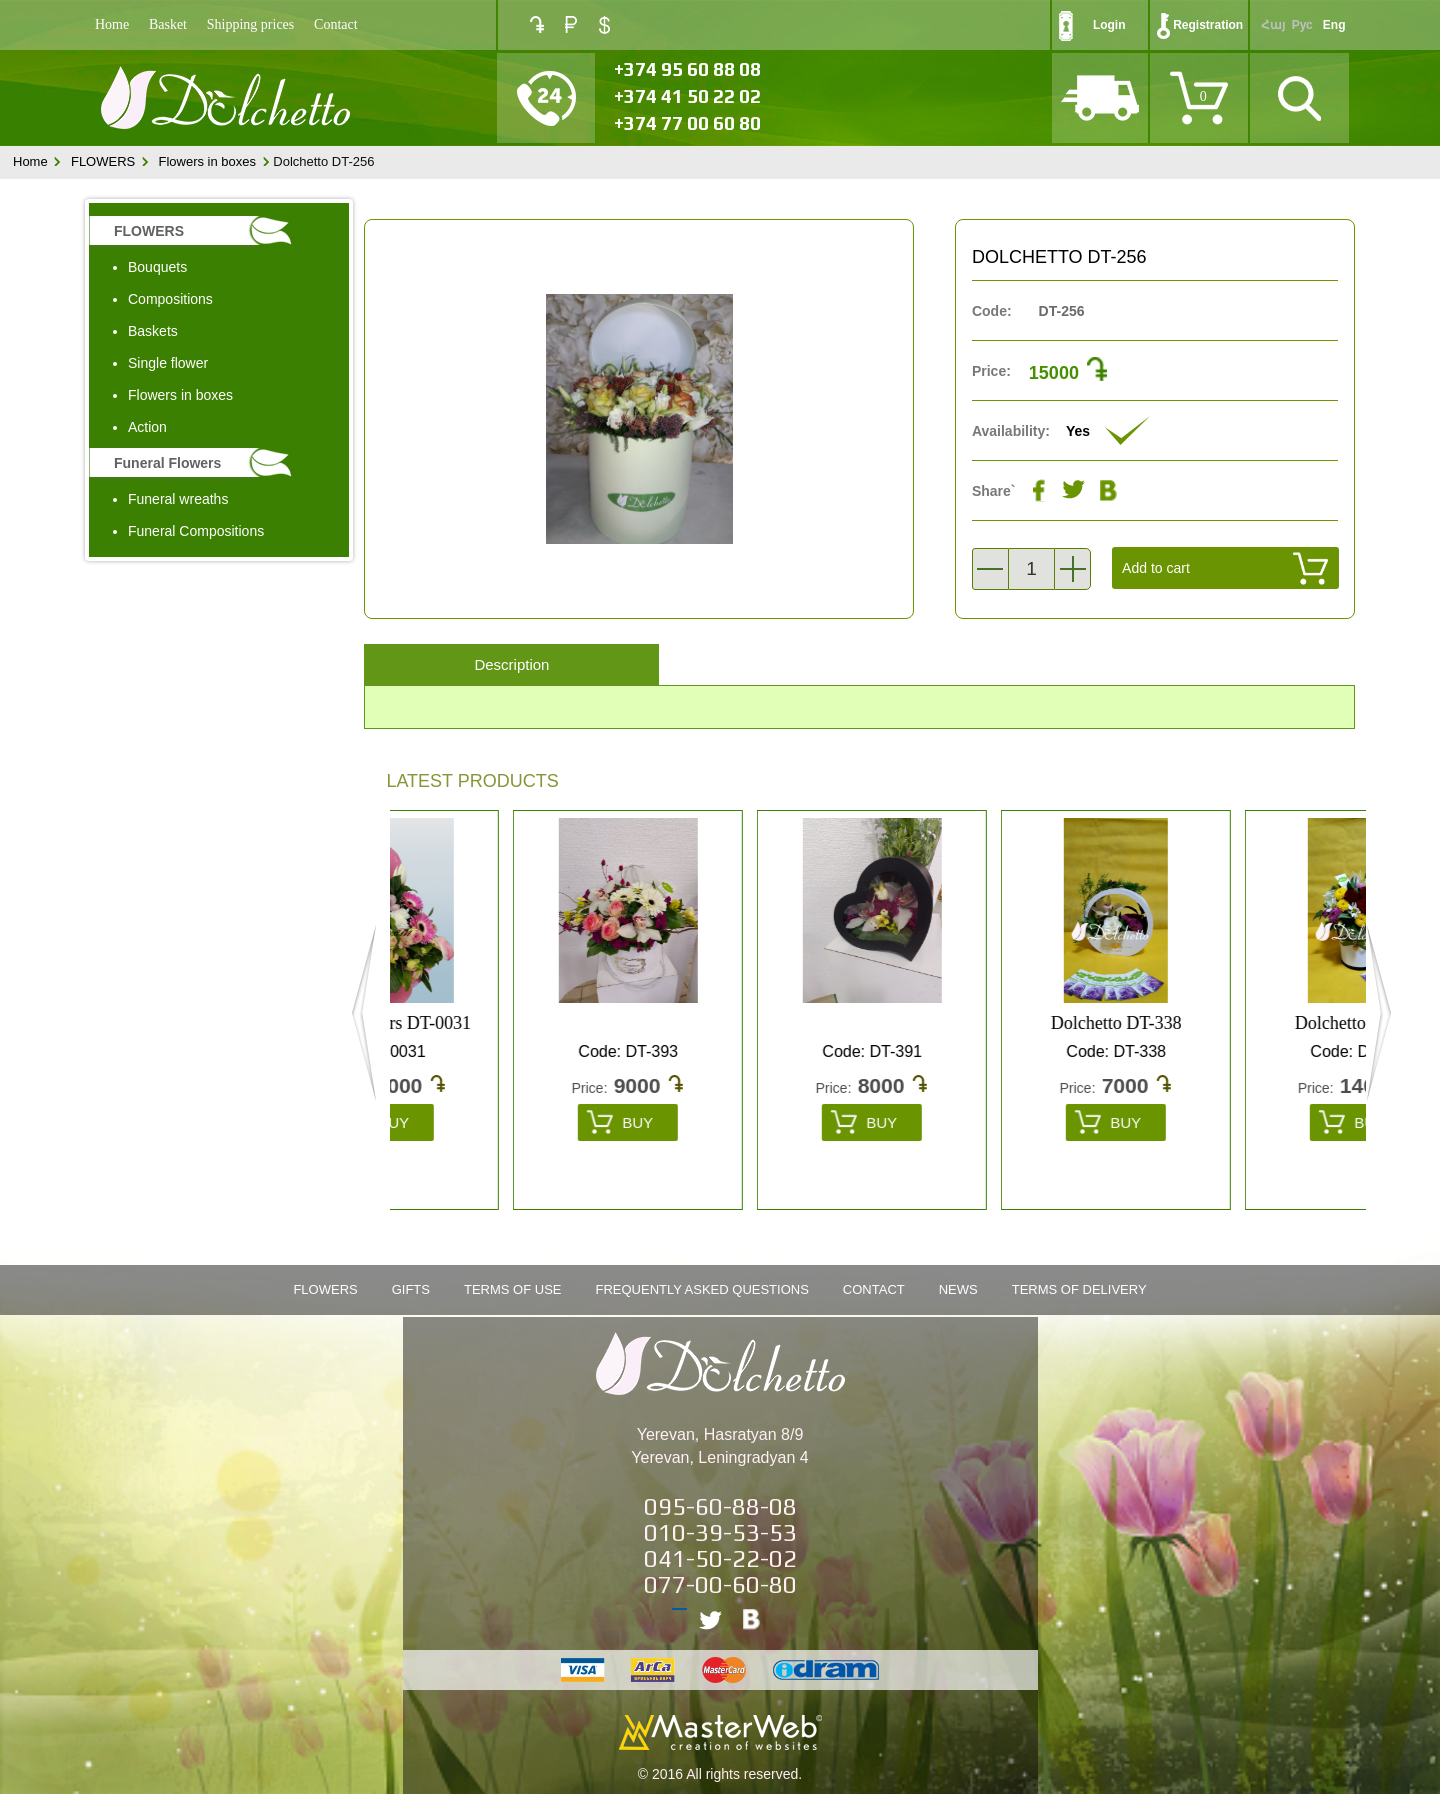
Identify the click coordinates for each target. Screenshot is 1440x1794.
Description (511, 664)
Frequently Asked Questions (702, 1289)
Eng (1334, 25)
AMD (537, 24)
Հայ (1273, 25)
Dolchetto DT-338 (1237, 1023)
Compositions (170, 299)
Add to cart (1156, 568)
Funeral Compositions (196, 531)
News (958, 1289)
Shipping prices (251, 24)
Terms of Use (513, 1289)
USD (604, 25)
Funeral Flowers (167, 463)
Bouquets (157, 267)
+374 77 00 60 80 (687, 123)
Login (1109, 25)
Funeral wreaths (178, 499)
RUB (571, 24)
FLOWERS (103, 161)
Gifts (411, 1289)
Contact (336, 24)
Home (112, 24)
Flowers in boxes (207, 161)
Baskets (153, 331)
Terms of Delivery (1079, 1289)
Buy (514, 1122)
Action (147, 427)
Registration (1208, 25)
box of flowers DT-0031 (506, 1023)
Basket (168, 24)
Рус (1302, 25)
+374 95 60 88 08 (687, 69)
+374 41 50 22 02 (687, 96)
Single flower (168, 363)
